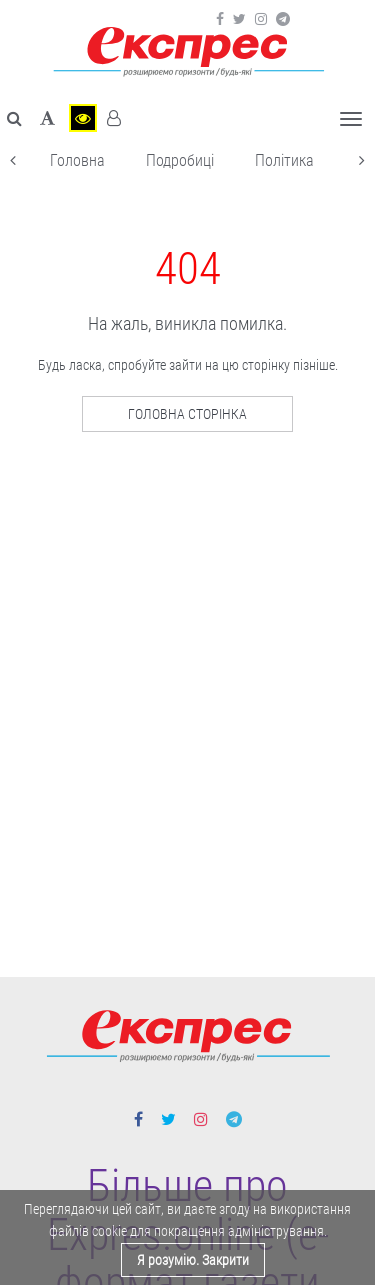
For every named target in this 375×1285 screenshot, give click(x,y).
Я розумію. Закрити (193, 1260)
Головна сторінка (187, 414)
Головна (77, 160)
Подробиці (180, 160)
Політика (284, 160)
